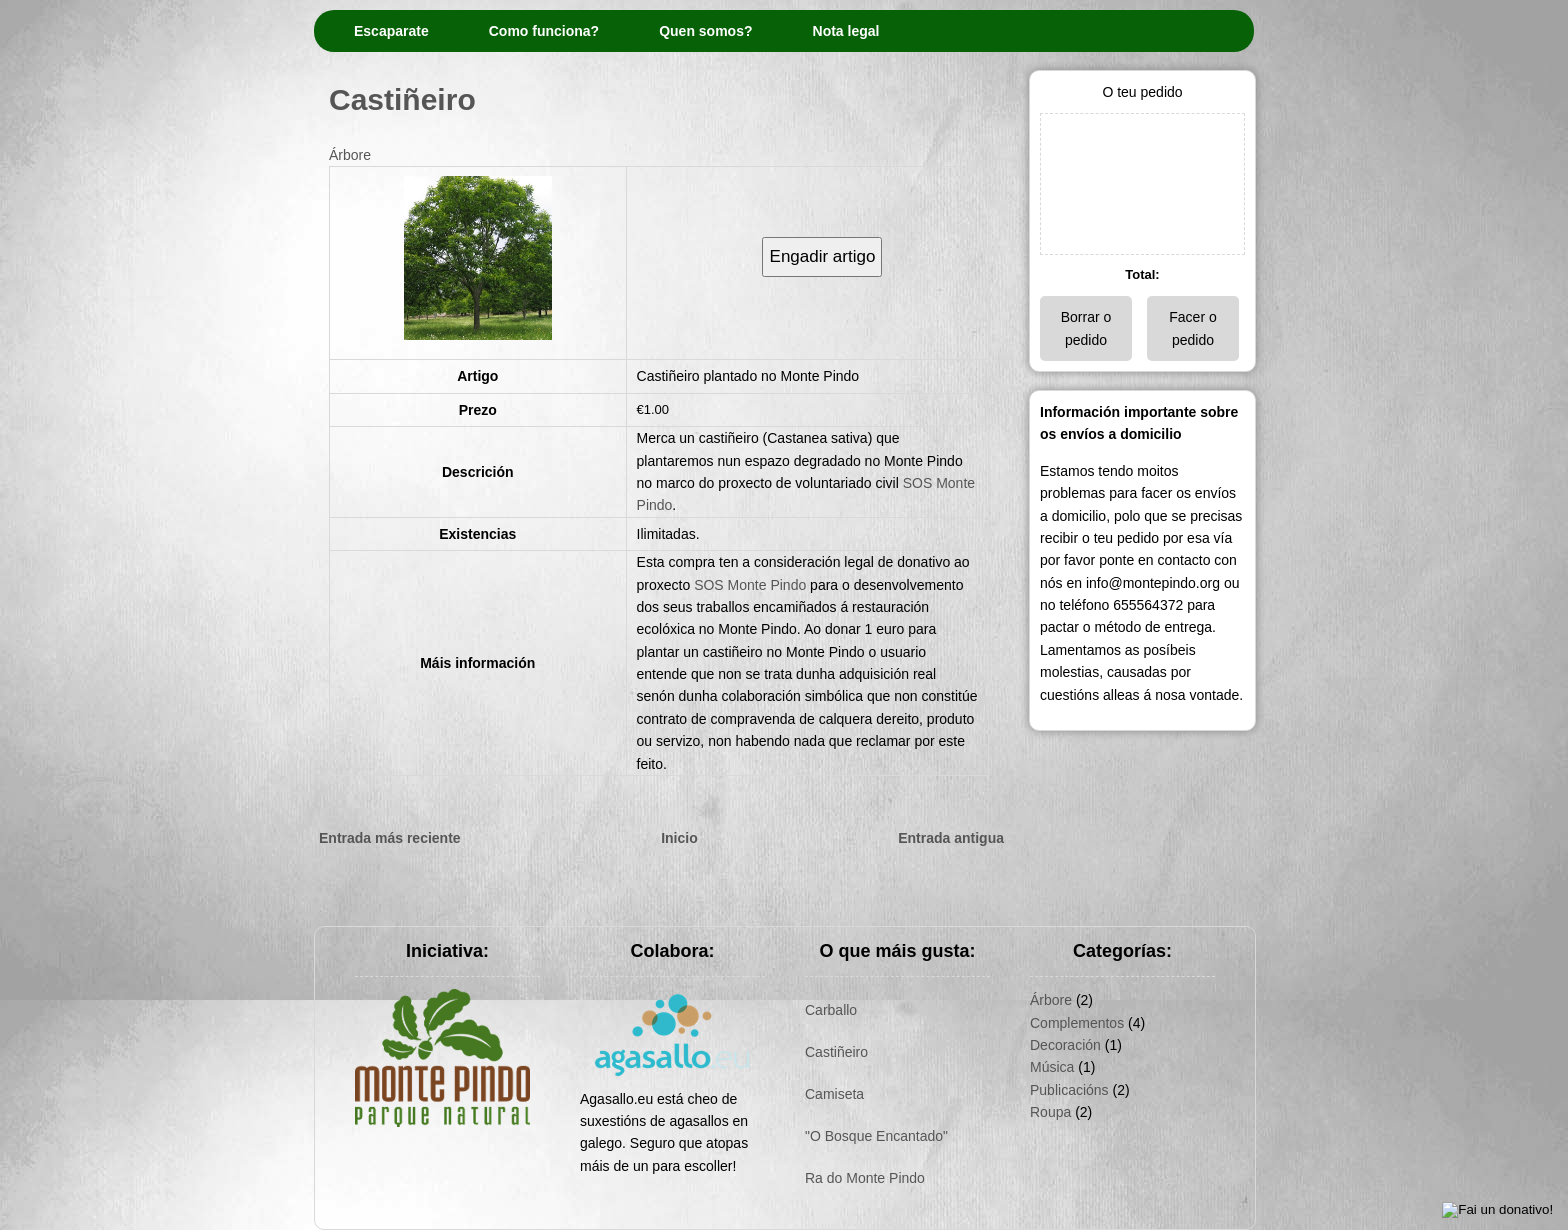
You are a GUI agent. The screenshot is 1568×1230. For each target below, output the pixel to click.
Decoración (1065, 1045)
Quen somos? (705, 31)
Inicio (679, 838)
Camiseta (834, 1094)
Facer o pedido (1192, 328)
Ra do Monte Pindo (865, 1178)
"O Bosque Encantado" (876, 1136)
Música (1052, 1067)
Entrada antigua (951, 838)
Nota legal (846, 31)
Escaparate (391, 31)
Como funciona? (544, 31)
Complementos (1077, 1023)
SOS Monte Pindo (750, 585)
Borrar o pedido (1086, 328)
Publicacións (1069, 1090)
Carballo (831, 1010)
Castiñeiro (402, 99)
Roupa (1050, 1112)
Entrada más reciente (390, 838)
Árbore (350, 155)
